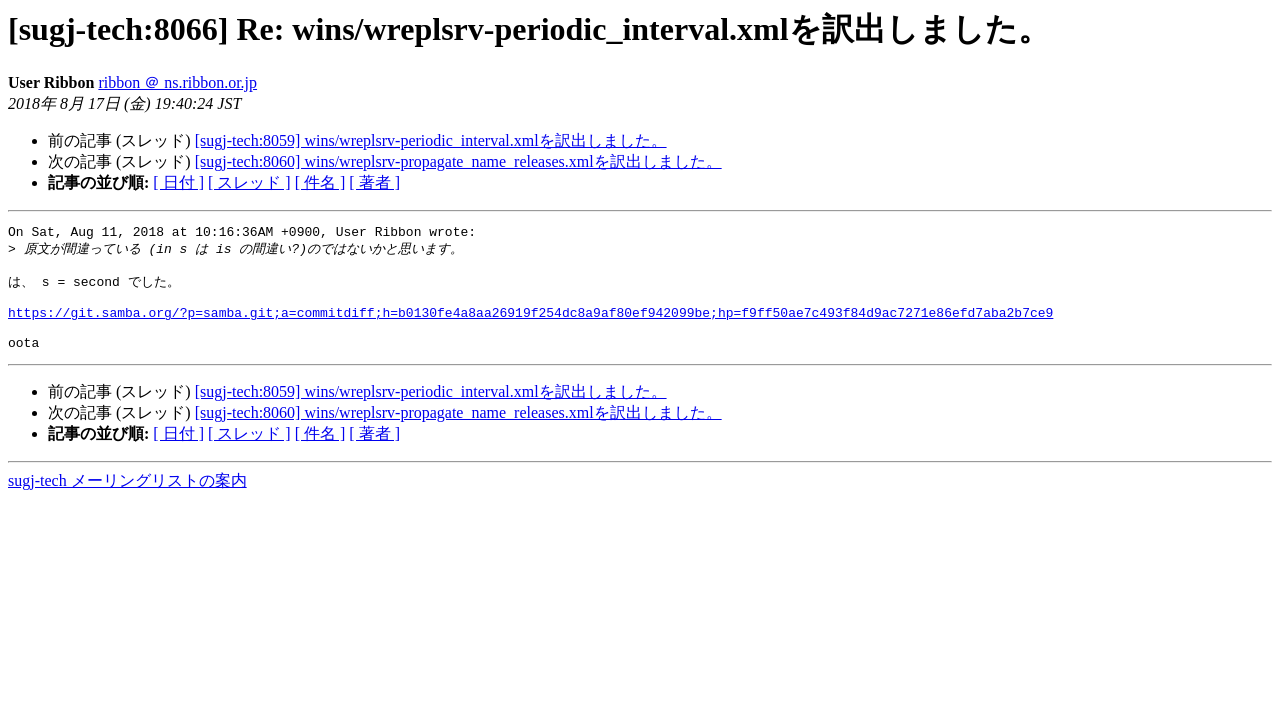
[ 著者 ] (374, 182)
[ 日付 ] (178, 182)
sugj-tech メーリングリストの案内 (127, 500)
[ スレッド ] (249, 182)
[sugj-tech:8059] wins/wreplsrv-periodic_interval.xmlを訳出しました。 (431, 140)
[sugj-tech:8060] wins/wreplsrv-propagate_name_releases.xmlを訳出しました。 (458, 161)
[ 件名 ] (320, 182)
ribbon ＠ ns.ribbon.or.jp (177, 82)
